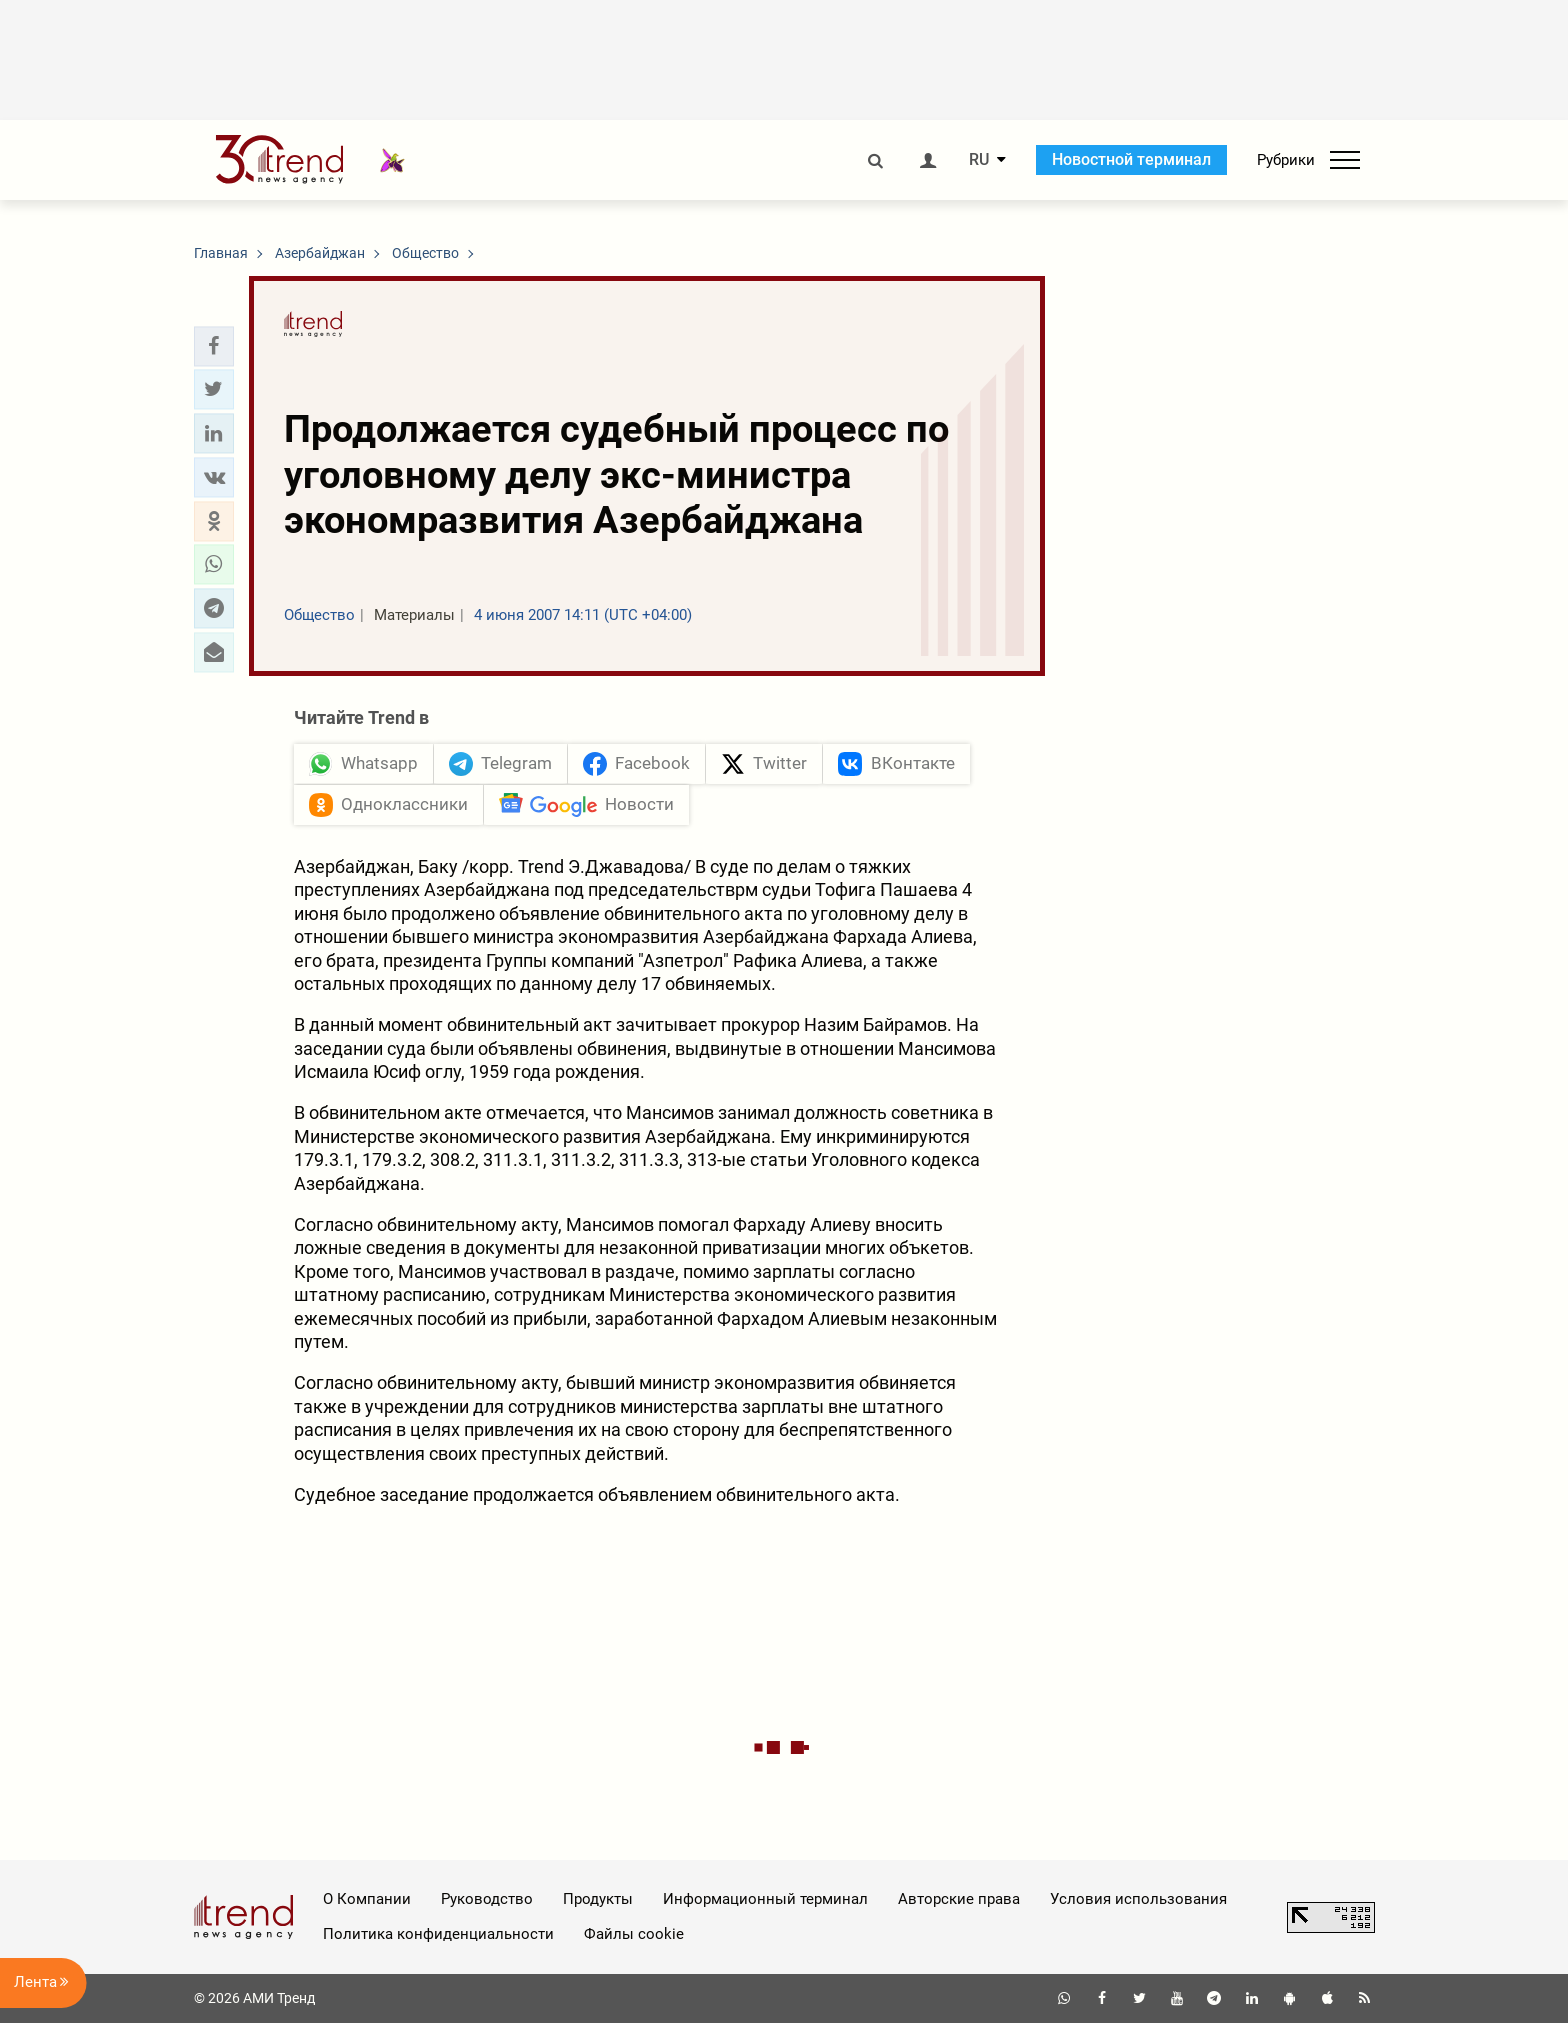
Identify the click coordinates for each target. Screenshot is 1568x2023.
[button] (214, 346)
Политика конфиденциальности (438, 1934)
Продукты (598, 1899)
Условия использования (1138, 1899)
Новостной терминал (1131, 159)
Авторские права (959, 1899)
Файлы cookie (634, 1934)
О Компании (367, 1899)
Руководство (487, 1899)
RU (979, 160)
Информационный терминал (765, 1899)
